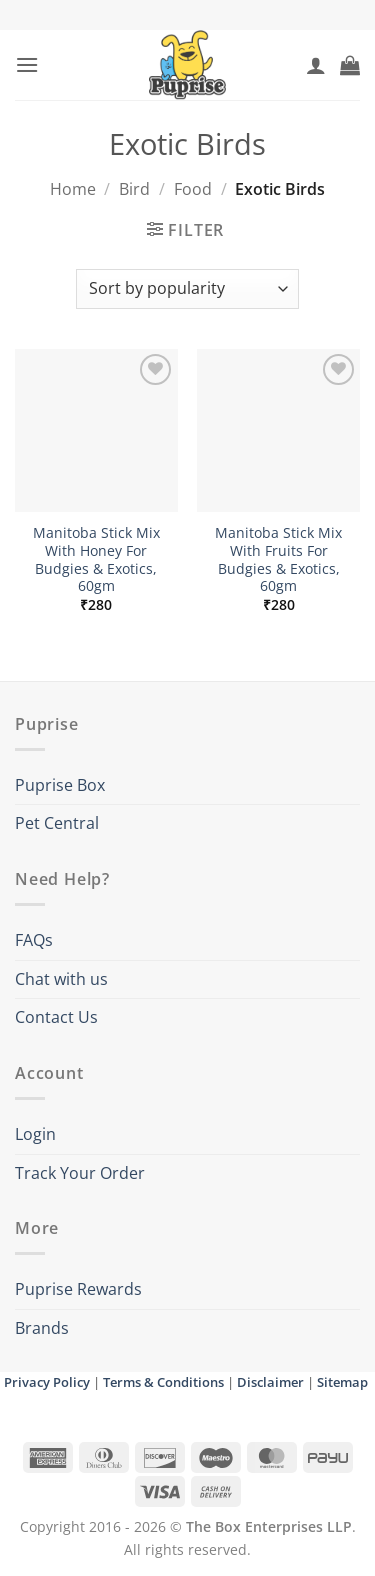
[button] (27, 64)
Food (193, 189)
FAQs (34, 940)
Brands (42, 1328)
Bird (134, 189)
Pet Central (57, 823)
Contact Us (56, 1017)
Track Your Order (80, 1173)
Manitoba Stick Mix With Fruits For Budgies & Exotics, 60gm (278, 559)
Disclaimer (270, 1382)
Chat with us (61, 979)
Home (73, 189)
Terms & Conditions (163, 1382)
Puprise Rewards (78, 1289)
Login (35, 1134)
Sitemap (342, 1382)
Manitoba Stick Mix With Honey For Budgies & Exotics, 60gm (96, 559)
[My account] (316, 65)
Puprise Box (60, 785)
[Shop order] (187, 289)
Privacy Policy (47, 1382)
